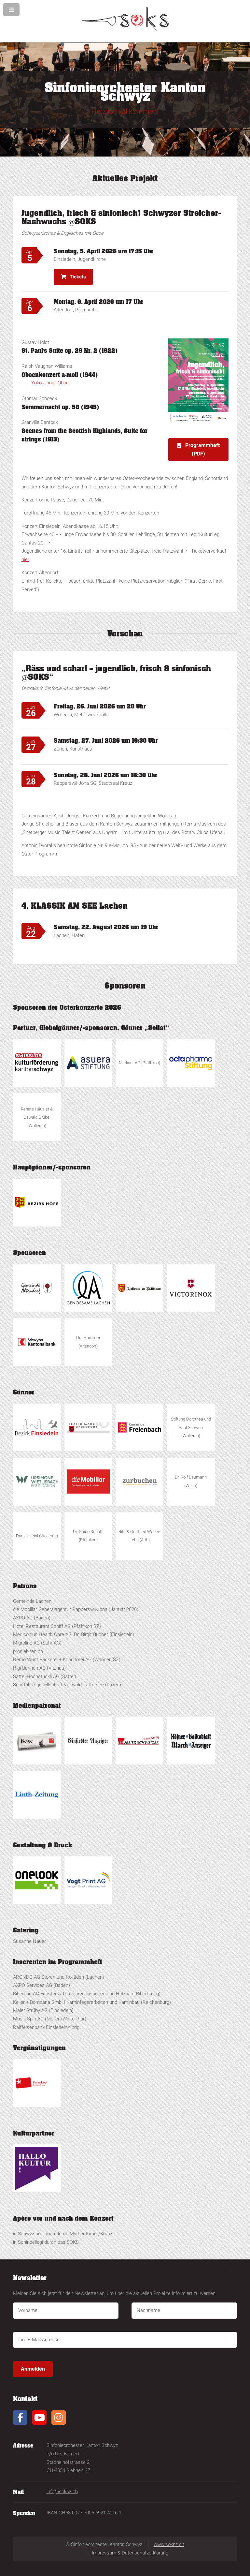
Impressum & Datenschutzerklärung (130, 2553)
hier (25, 559)
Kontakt (25, 2398)
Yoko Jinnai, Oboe (50, 383)
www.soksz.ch (169, 2544)
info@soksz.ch (62, 2491)
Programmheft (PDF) (202, 449)
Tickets (78, 277)
